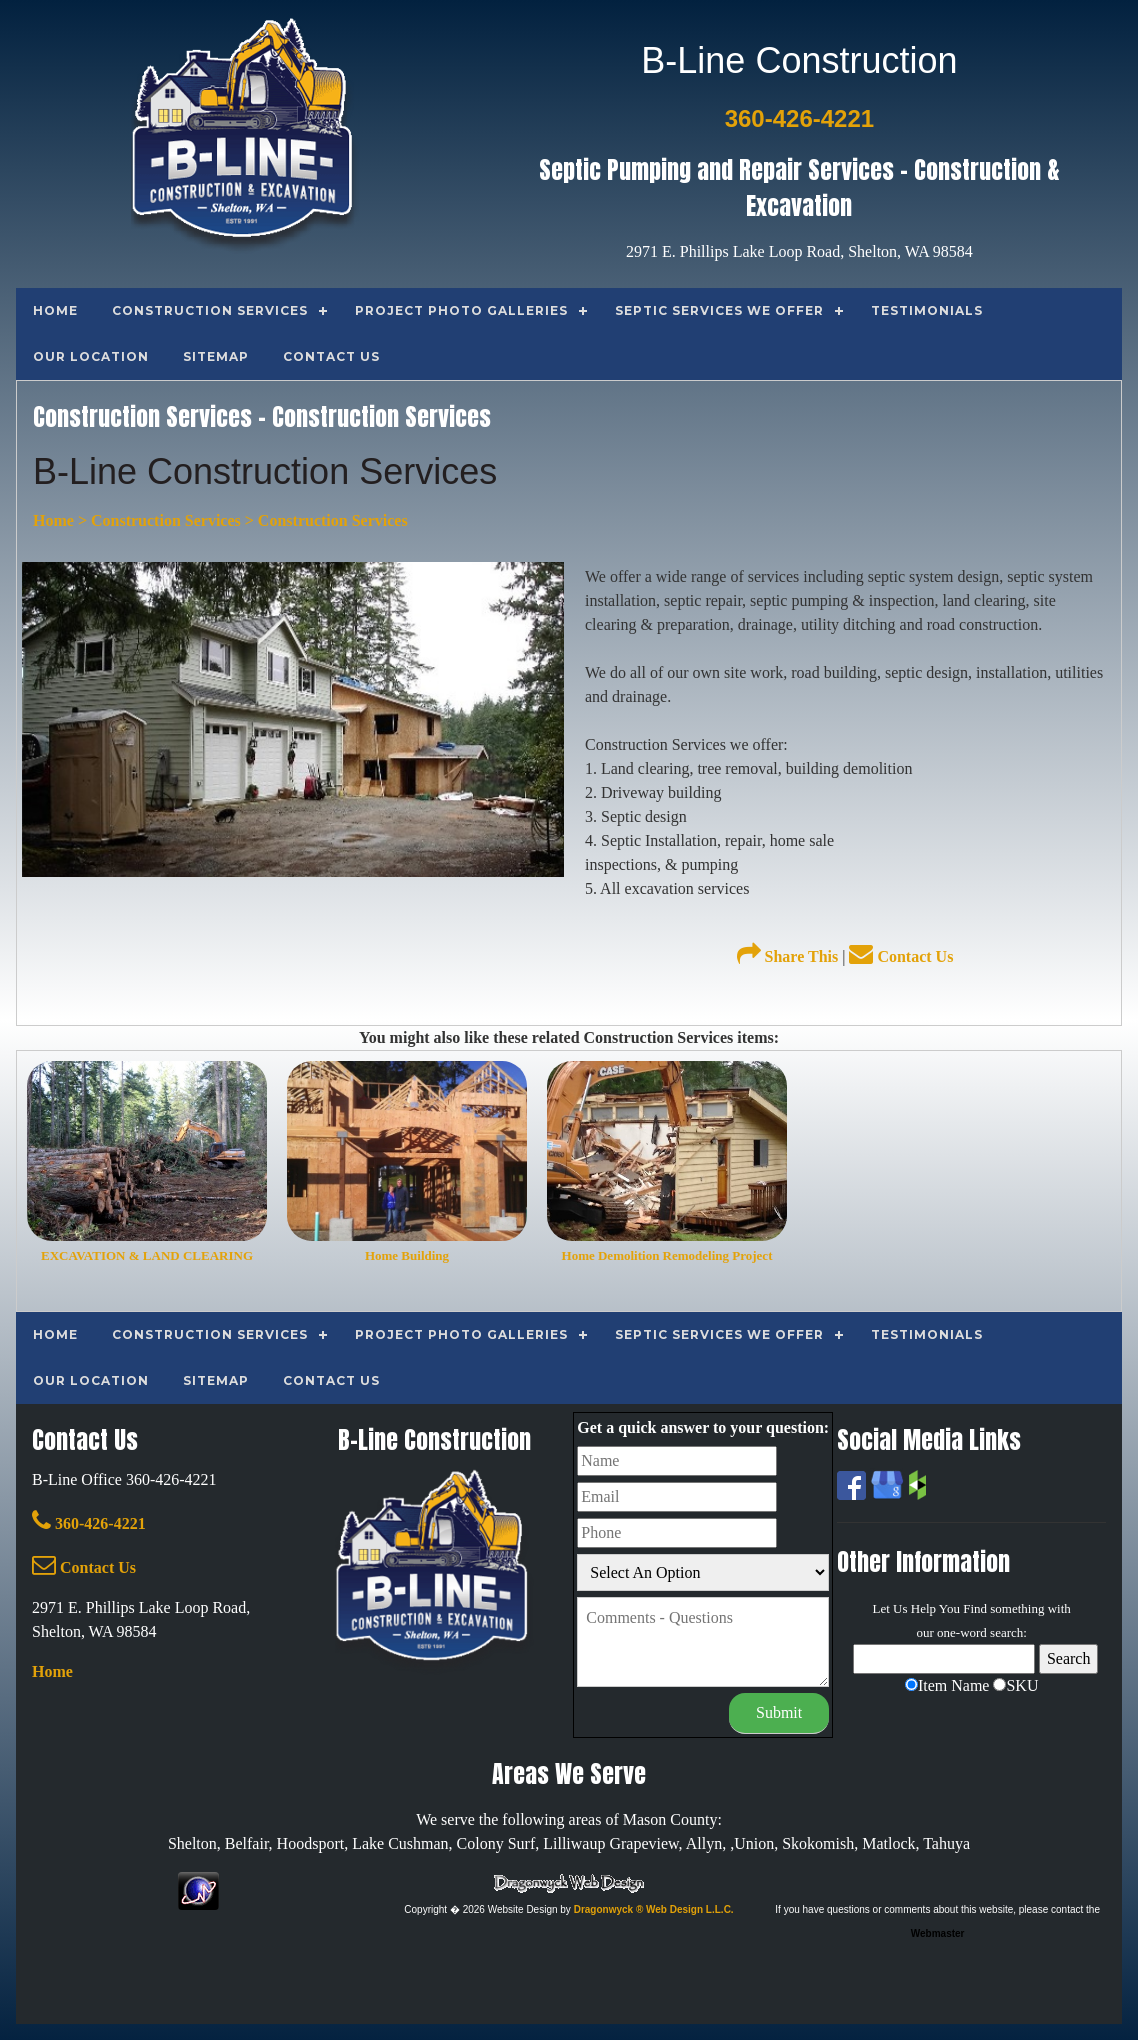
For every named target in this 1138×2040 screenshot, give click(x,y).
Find (975, 1608)
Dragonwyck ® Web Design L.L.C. (654, 1909)
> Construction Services (157, 520)
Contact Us (901, 956)
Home (53, 520)
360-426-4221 (89, 1523)
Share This (788, 956)
